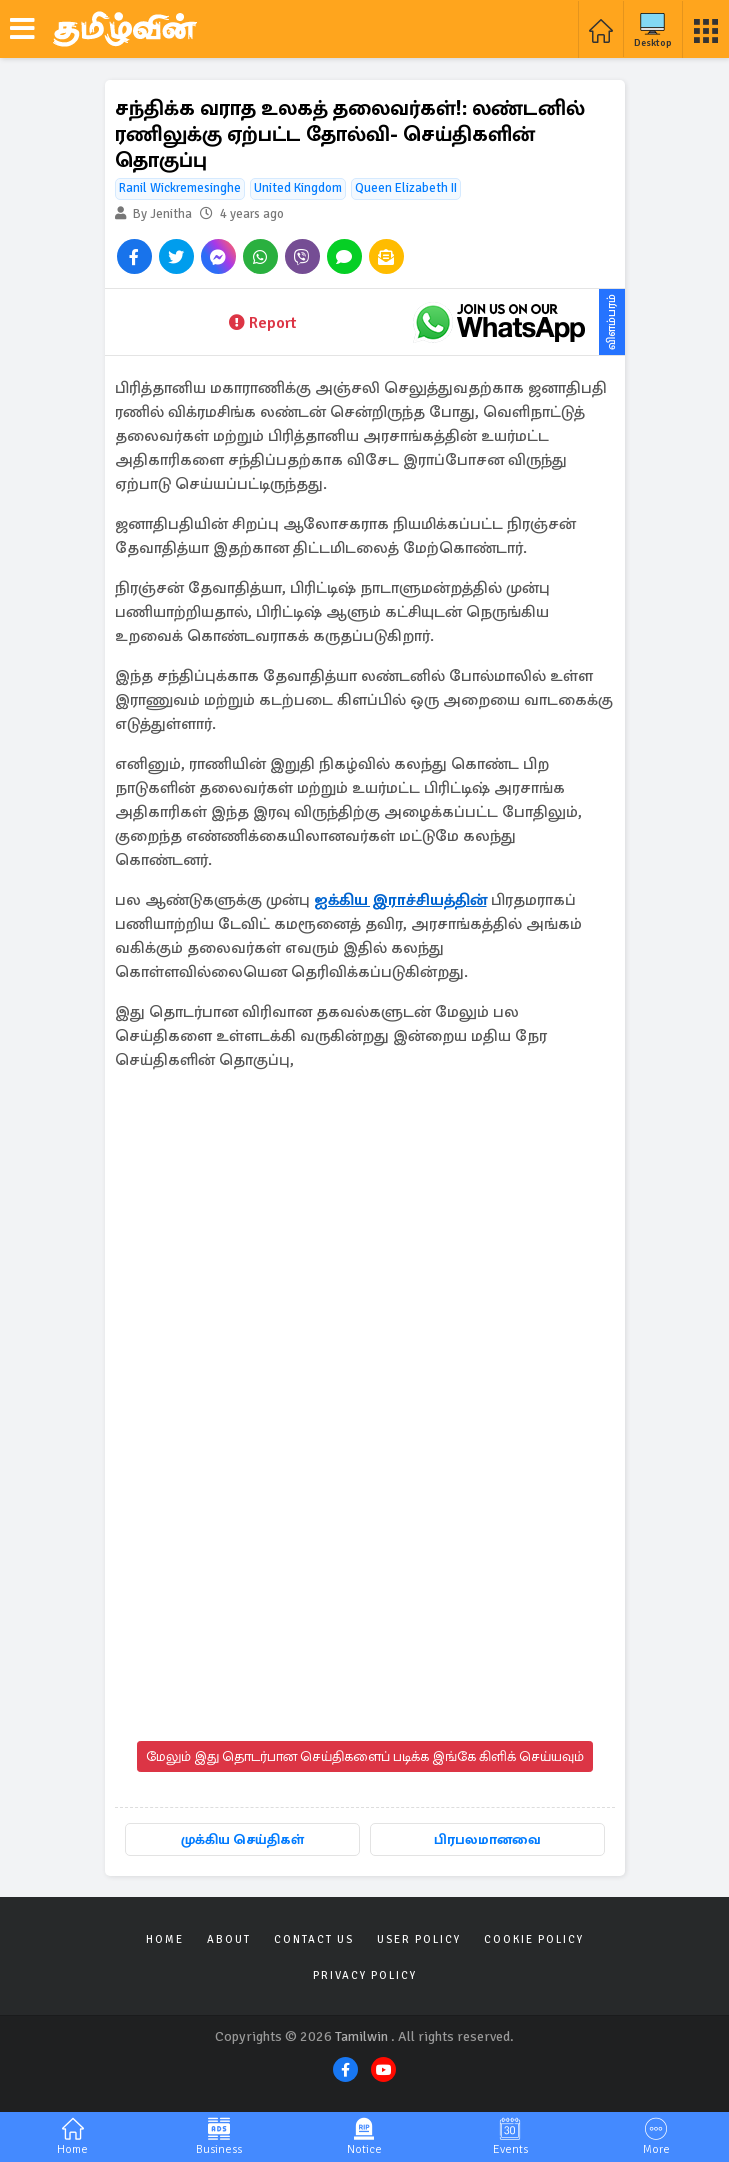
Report (262, 323)
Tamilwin (361, 2036)
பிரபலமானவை (487, 1839)
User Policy (419, 1939)
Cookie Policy (534, 1939)
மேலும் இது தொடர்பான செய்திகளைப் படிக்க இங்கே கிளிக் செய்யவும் (365, 1756)
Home (165, 1939)
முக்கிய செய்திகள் (242, 1839)
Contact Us (314, 1939)
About (229, 1939)
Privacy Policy (365, 1975)
